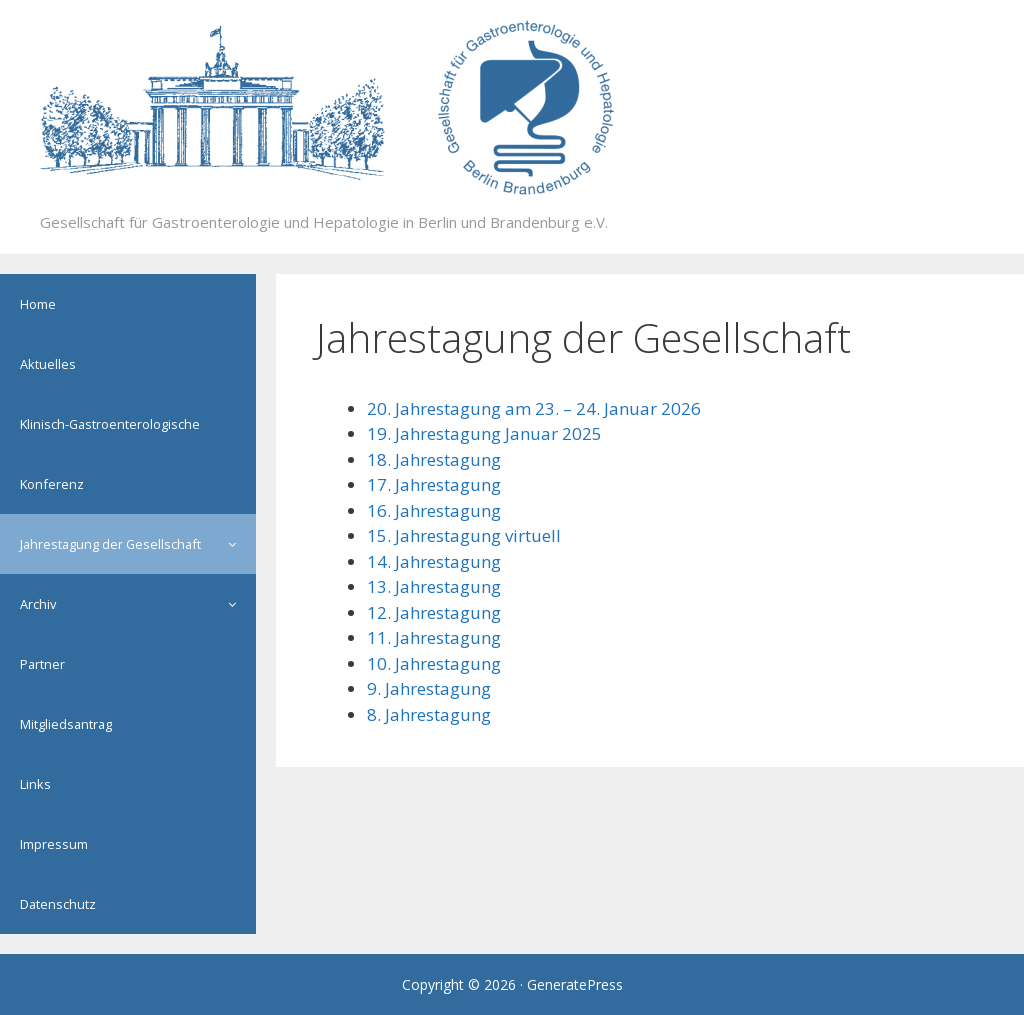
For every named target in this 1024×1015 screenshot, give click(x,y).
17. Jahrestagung (434, 484)
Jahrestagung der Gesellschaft (138, 544)
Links (35, 784)
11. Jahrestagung (434, 637)
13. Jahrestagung (434, 586)
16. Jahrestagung (434, 510)
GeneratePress (575, 984)
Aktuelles (48, 364)
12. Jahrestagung (434, 612)
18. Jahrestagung (434, 459)
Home (38, 304)
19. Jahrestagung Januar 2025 (484, 433)
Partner (42, 664)
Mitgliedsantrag (66, 724)
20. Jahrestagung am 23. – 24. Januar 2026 (534, 408)
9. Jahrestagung (429, 688)
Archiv (138, 604)
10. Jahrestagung (434, 663)
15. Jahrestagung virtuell (464, 535)
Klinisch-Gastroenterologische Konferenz (110, 454)
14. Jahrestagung (434, 561)
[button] (237, 544)
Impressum (54, 844)
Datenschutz (58, 904)
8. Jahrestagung (429, 714)
